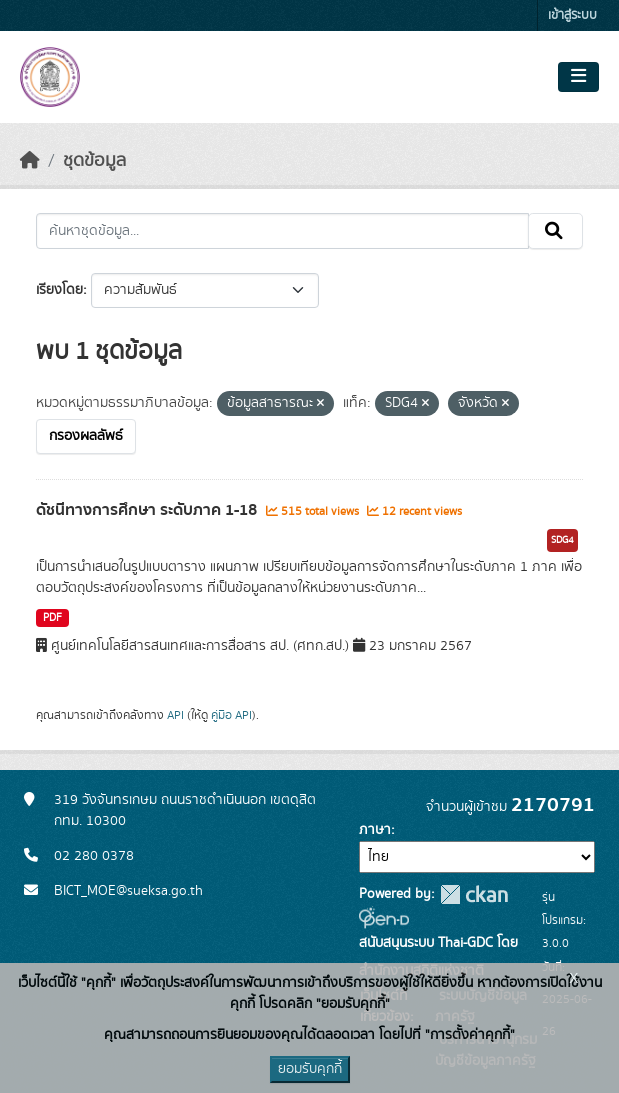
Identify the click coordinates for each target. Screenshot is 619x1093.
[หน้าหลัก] (30, 161)
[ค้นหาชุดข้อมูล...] (282, 231)
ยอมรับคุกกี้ (310, 1069)
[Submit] (555, 231)
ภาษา (375, 830)
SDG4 (562, 540)
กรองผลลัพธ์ (86, 436)
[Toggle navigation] (578, 77)
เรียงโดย (59, 290)
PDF (52, 618)
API (175, 715)
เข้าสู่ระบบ (572, 15)
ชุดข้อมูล (94, 161)
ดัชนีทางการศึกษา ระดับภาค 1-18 (148, 510)
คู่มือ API (231, 715)
